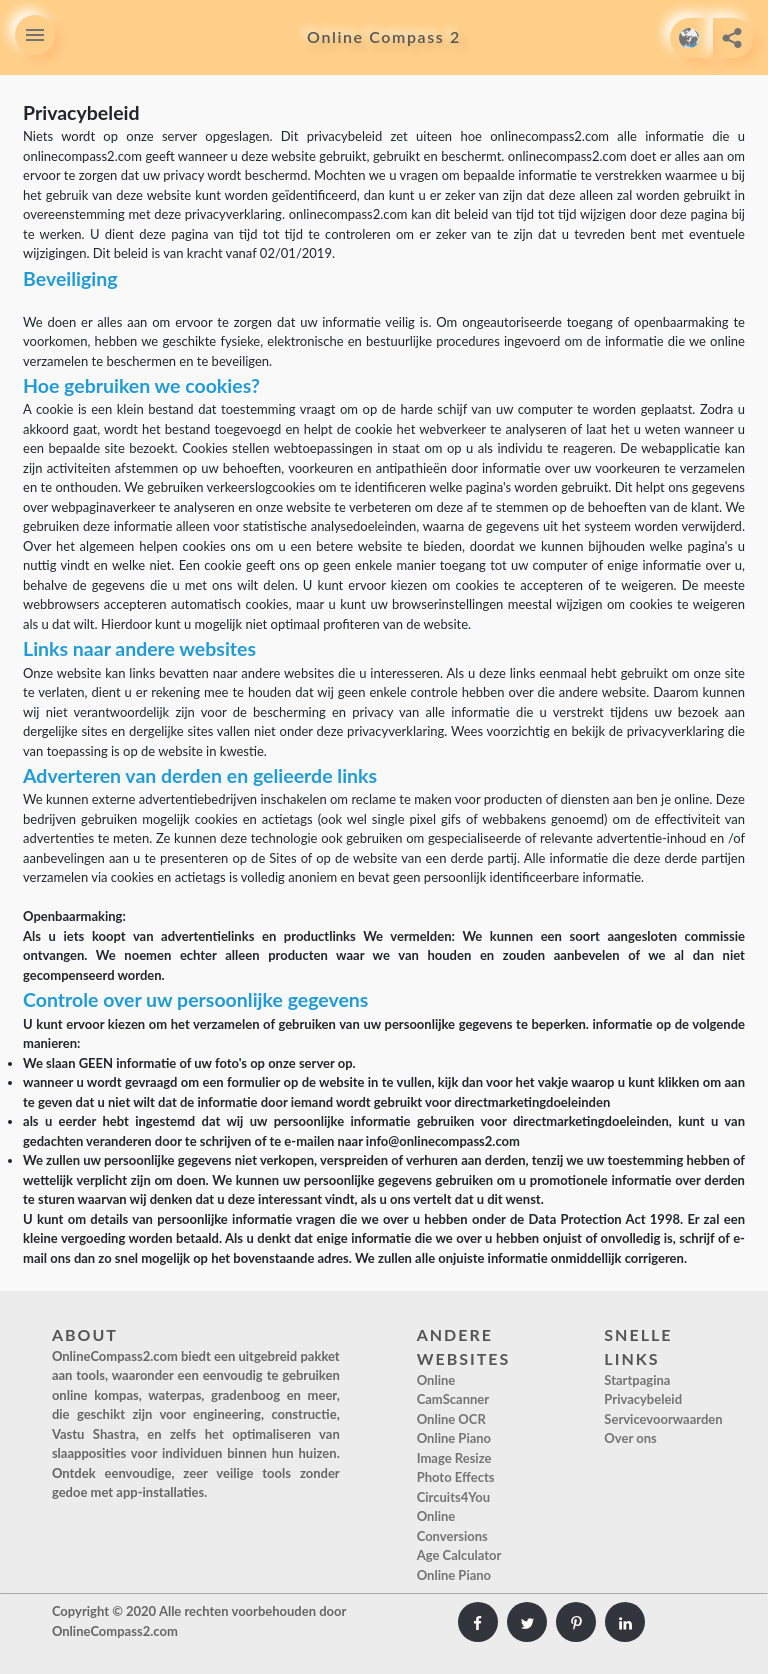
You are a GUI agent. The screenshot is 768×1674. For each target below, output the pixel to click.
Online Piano (454, 1438)
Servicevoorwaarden (663, 1419)
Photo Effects (456, 1477)
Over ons (630, 1438)
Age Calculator (459, 1555)
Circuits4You (453, 1497)
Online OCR (451, 1419)
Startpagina (637, 1380)
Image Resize (454, 1458)
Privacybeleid (643, 1399)
